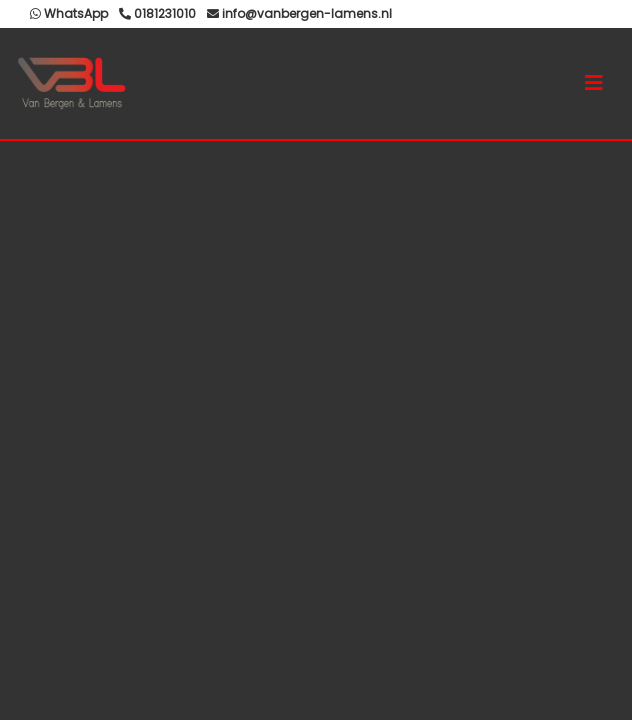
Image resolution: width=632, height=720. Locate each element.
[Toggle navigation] (594, 83)
